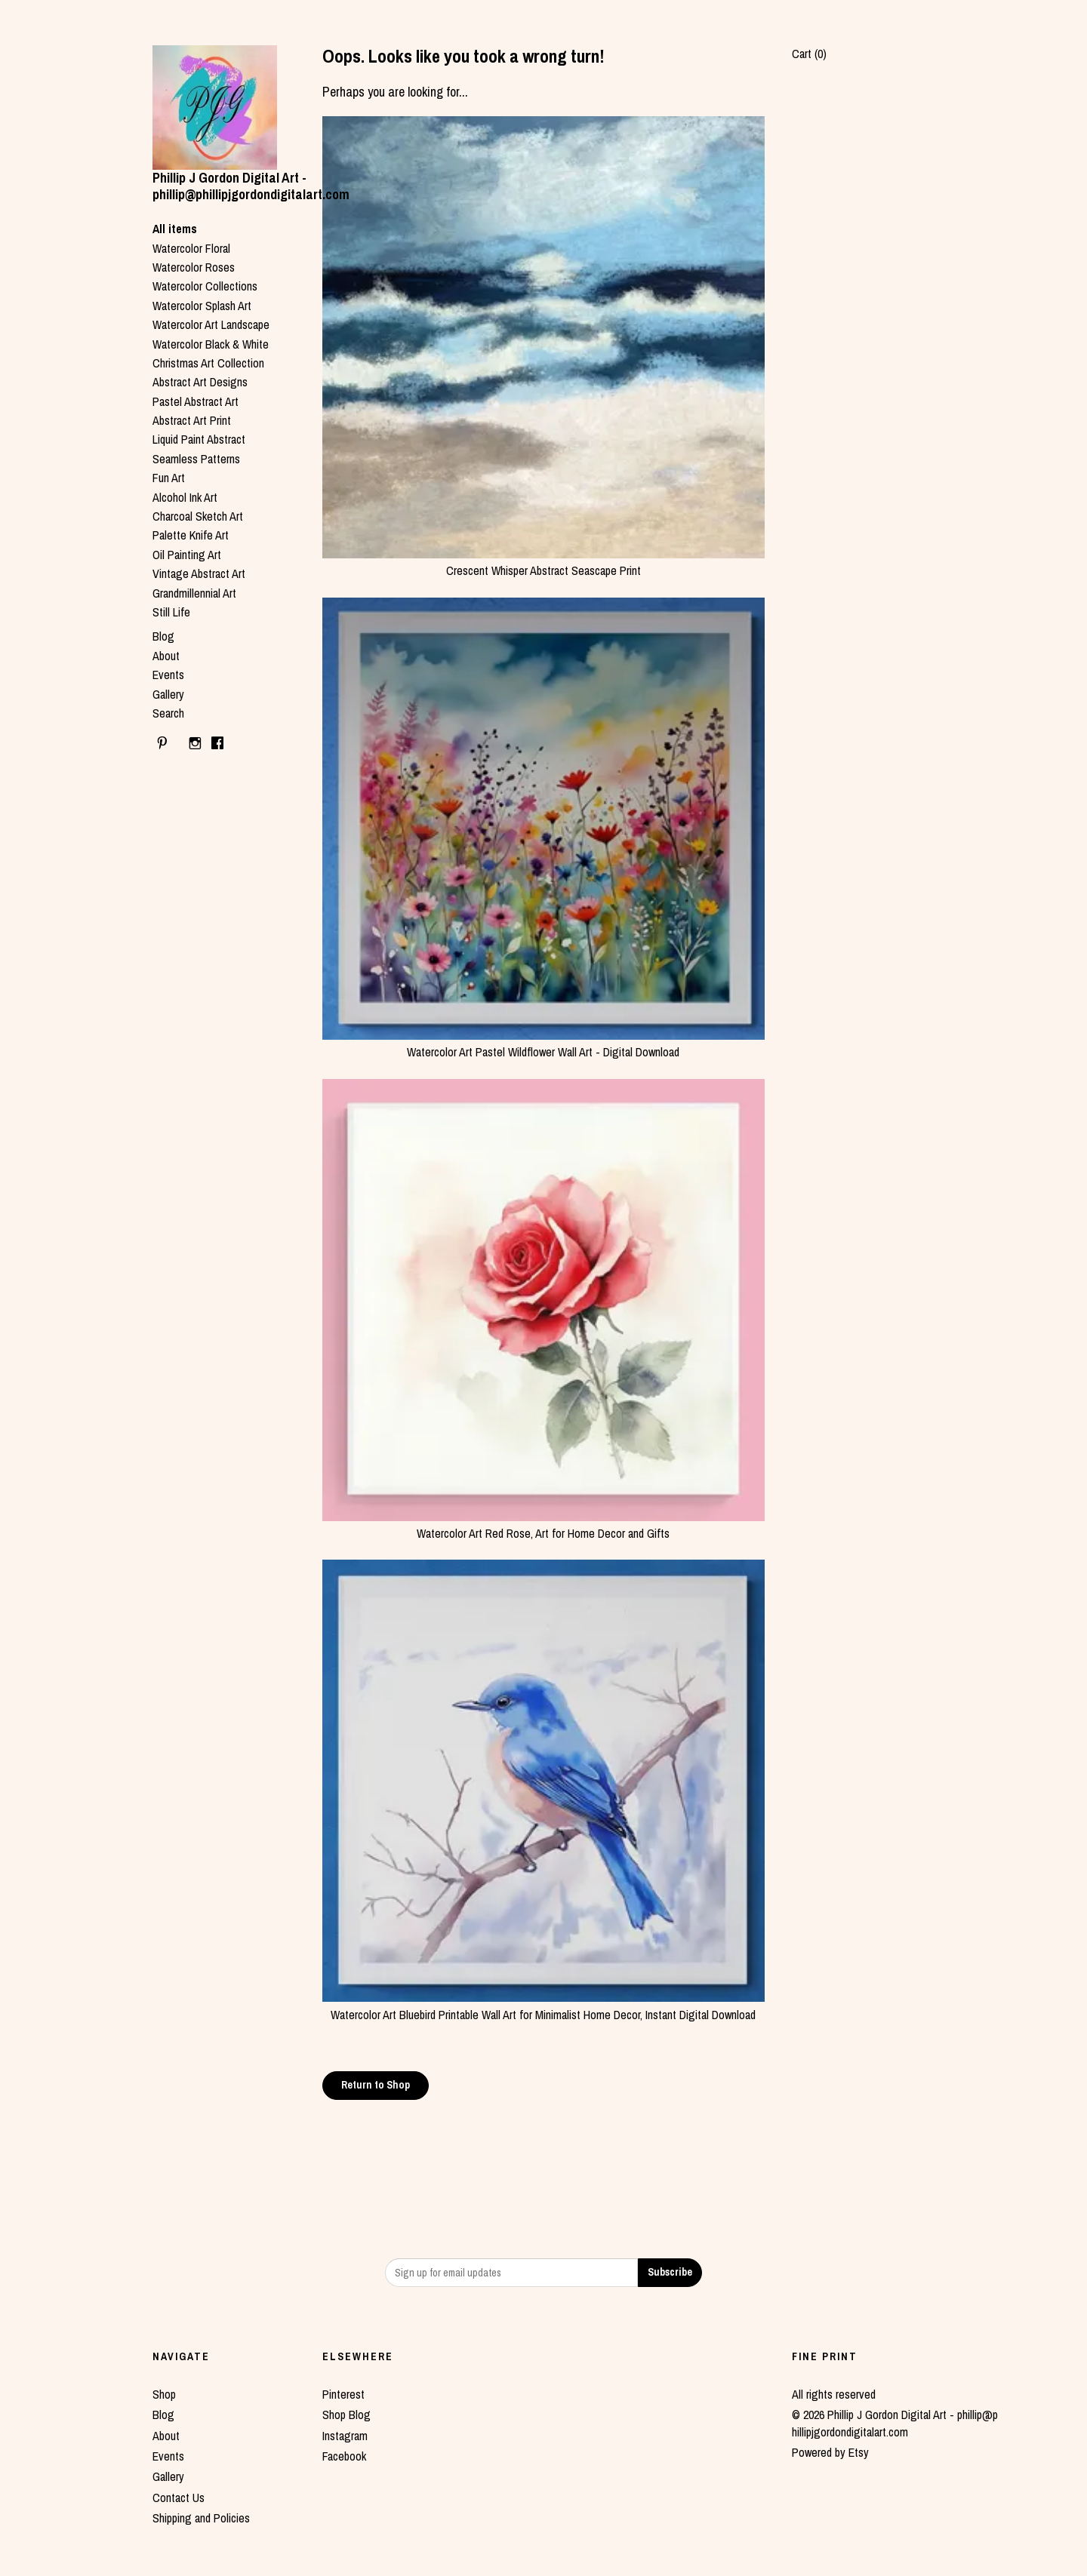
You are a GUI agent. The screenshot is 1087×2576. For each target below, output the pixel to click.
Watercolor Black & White (210, 344)
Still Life (171, 612)
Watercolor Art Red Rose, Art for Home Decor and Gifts (543, 1525)
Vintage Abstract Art (198, 573)
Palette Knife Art (190, 535)
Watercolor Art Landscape (210, 324)
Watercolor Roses (193, 267)
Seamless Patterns (196, 458)
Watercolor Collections (204, 286)
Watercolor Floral (191, 248)
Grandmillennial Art (194, 593)
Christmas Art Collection (208, 363)
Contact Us (178, 2497)
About (166, 655)
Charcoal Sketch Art (197, 516)
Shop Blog (346, 2414)
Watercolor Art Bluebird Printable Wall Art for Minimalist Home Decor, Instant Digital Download (543, 2005)
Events (168, 674)
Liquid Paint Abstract (198, 439)
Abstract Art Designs (200, 381)
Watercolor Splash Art (201, 305)
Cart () (809, 53)
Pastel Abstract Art (195, 401)
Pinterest (343, 2394)
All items (174, 228)
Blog (163, 636)
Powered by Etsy (830, 2452)
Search (168, 713)
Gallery (168, 694)
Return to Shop (375, 2085)
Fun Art (168, 477)
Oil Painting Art (186, 554)
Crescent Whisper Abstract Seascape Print (543, 562)
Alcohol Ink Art (184, 497)
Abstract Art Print (191, 420)
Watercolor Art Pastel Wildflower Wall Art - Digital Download (543, 1043)
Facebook (344, 2456)
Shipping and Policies (201, 2518)
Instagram (345, 2435)
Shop (164, 2394)
